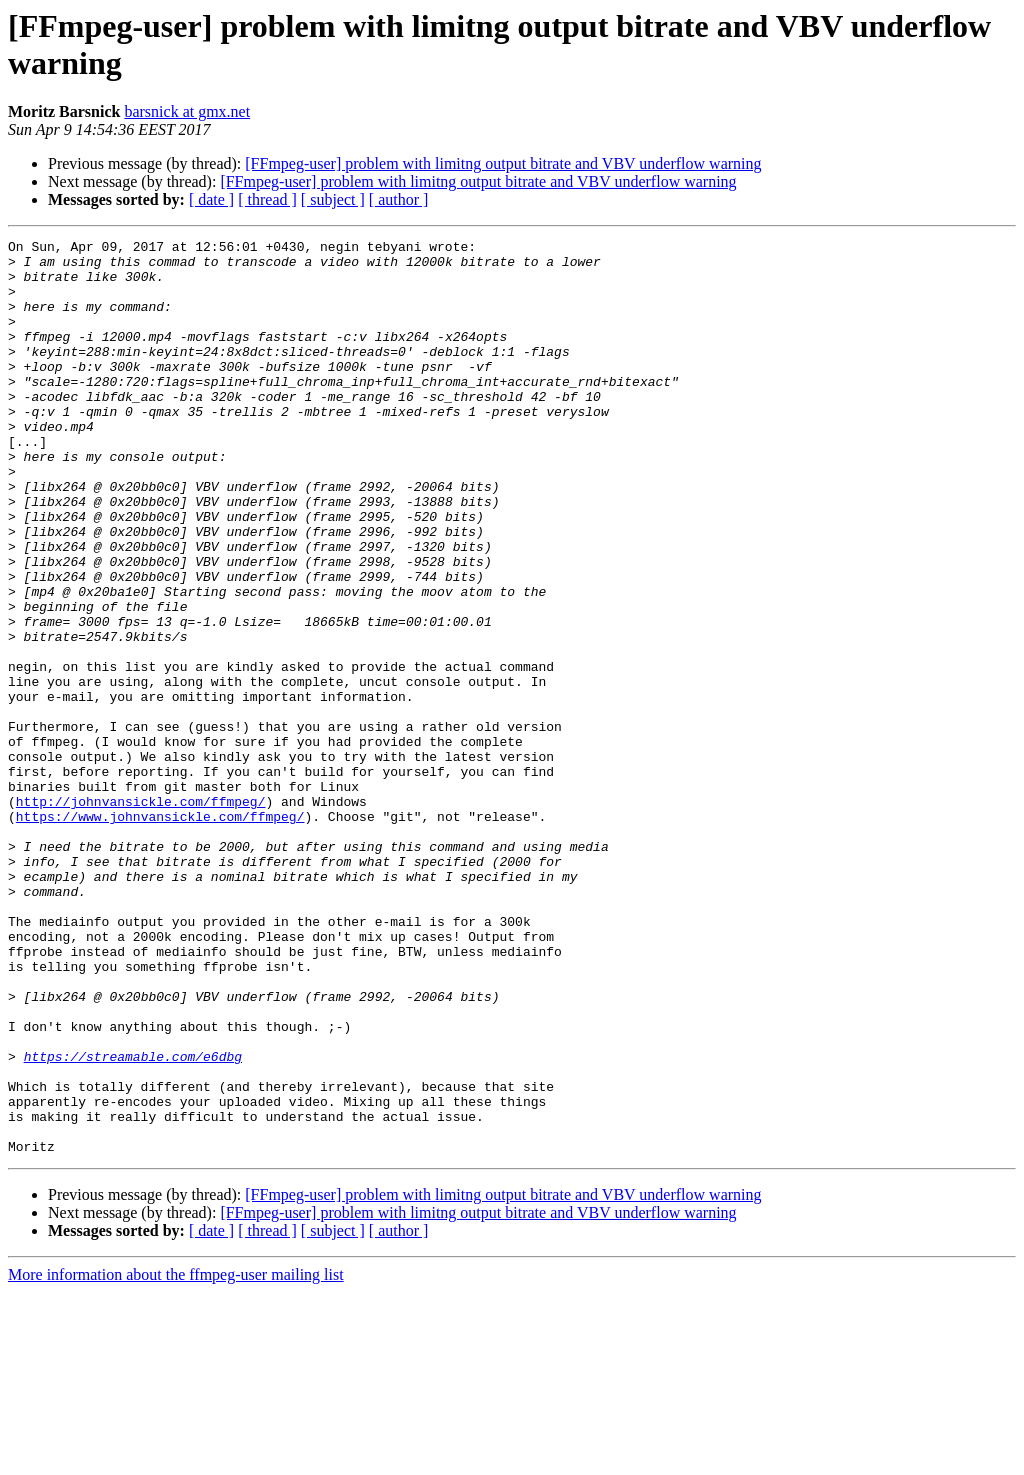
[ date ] (211, 199)
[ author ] (399, 199)
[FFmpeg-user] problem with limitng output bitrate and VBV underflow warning (503, 163)
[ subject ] (333, 199)
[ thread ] (267, 199)
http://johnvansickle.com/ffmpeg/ (141, 915)
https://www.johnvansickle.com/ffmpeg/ (160, 933)
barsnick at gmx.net (187, 111)
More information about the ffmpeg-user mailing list (176, 1457)
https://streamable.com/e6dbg (133, 1221)
